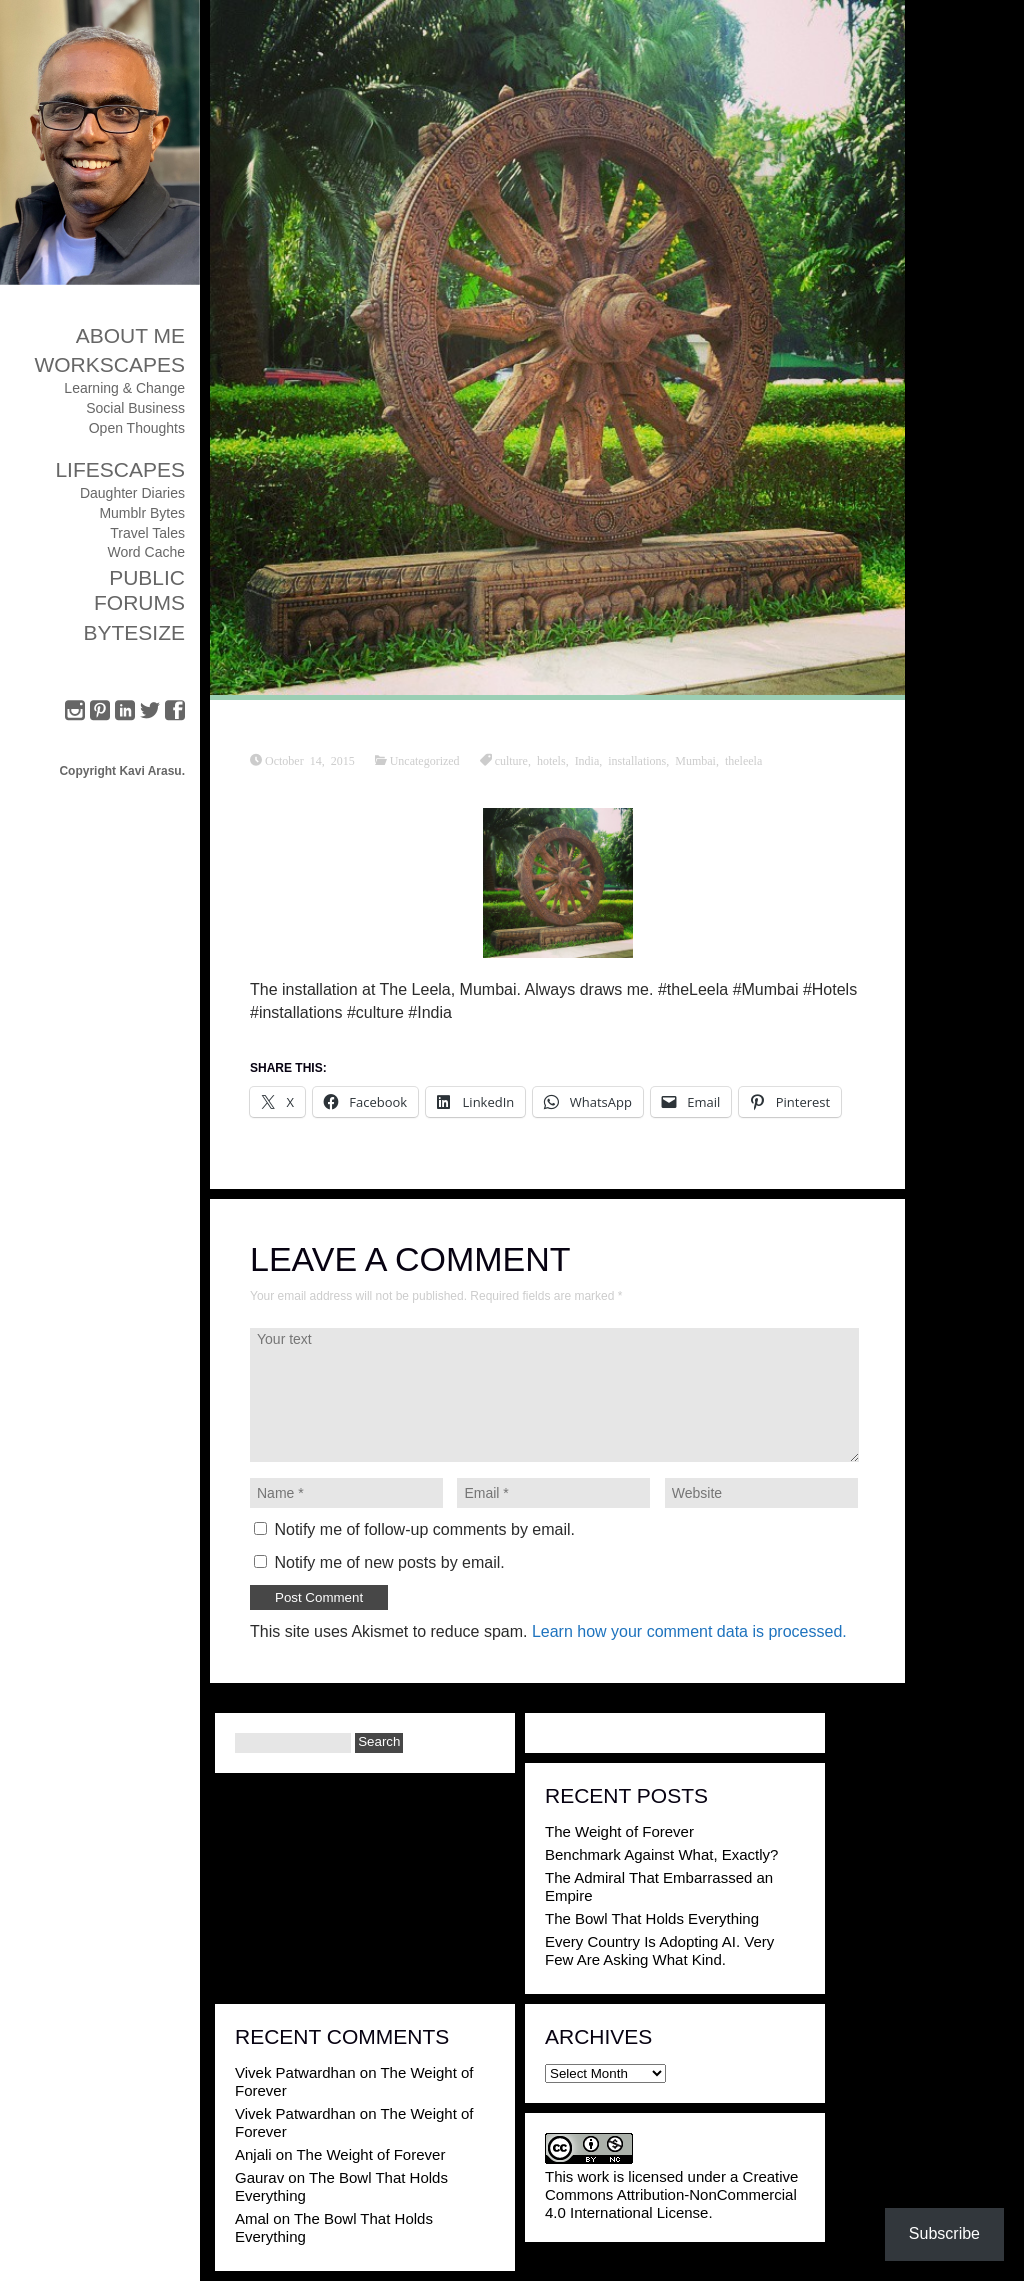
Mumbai (695, 760)
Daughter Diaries (132, 493)
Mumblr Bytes (142, 513)
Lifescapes (120, 469)
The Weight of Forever (619, 1831)
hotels (551, 760)
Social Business (135, 408)
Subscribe (944, 2233)
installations (637, 760)
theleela (743, 760)
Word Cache (146, 552)
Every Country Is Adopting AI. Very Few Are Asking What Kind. (659, 1950)
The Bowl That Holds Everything (652, 1918)
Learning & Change (124, 388)
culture (511, 760)
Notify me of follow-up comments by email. (424, 1529)
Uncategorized (425, 760)
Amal (252, 2218)
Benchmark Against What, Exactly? (661, 1854)
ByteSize (134, 632)
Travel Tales (147, 533)
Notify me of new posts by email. (389, 1562)
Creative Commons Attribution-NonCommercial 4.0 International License (671, 2194)
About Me (130, 335)
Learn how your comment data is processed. (689, 1631)
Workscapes (109, 364)
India (587, 760)
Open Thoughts (137, 428)
